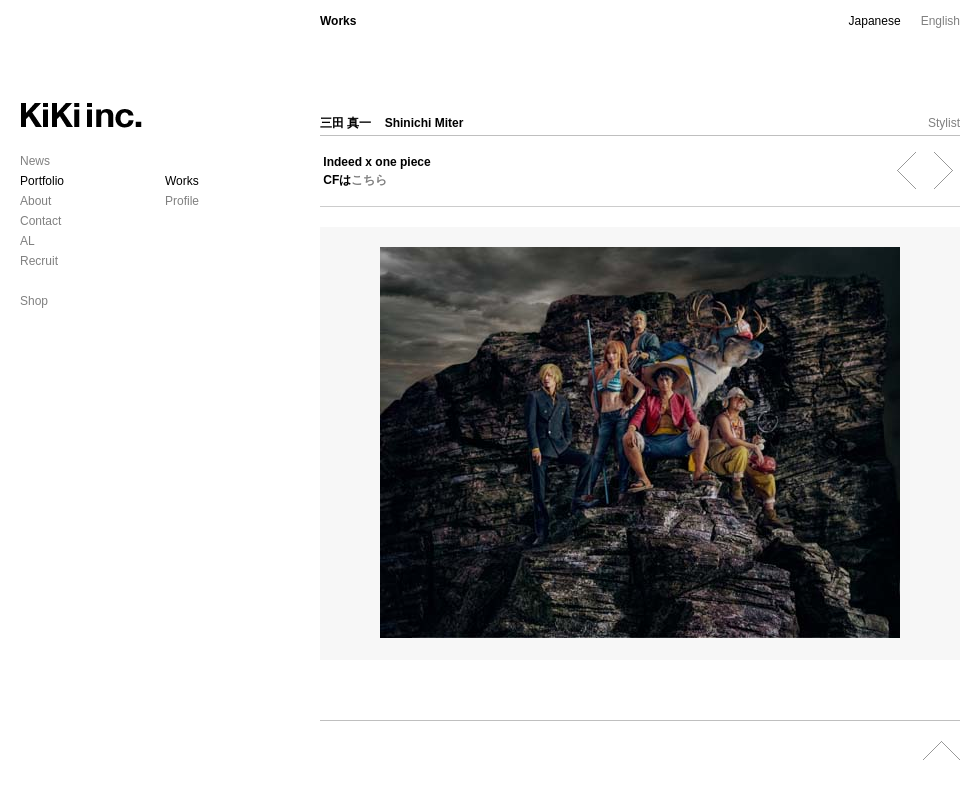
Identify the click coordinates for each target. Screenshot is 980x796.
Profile (182, 201)
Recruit (39, 261)
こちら (369, 180)
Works (182, 181)
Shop (34, 301)
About (35, 201)
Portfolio (42, 181)
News (35, 161)
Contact (40, 221)
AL (27, 241)
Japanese (875, 21)
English (940, 21)
